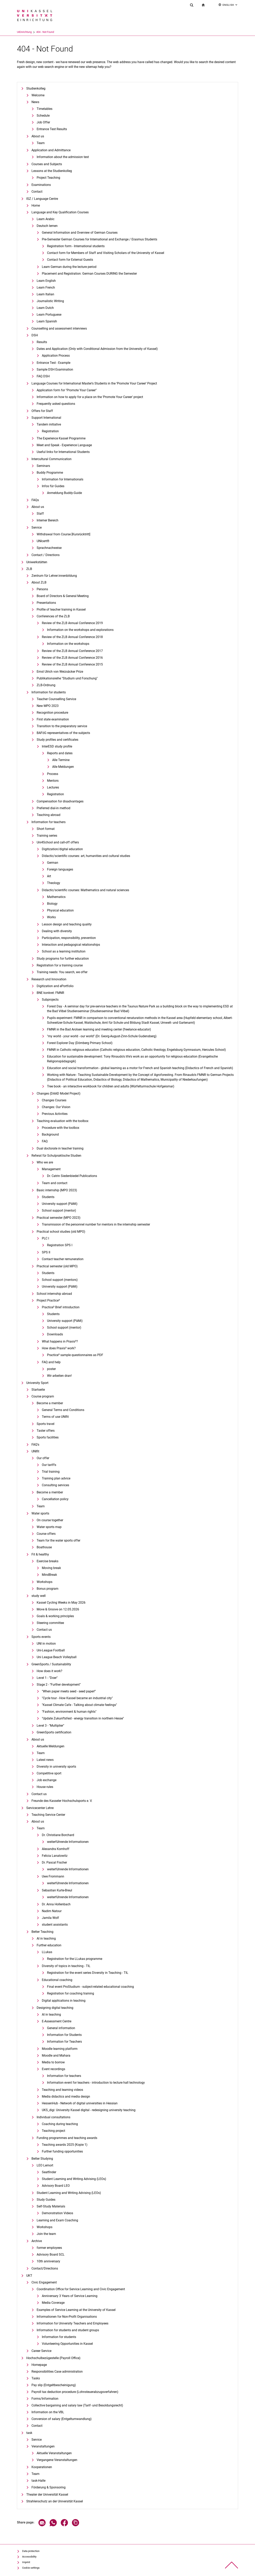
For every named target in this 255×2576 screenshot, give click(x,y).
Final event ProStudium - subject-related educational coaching (90, 1987)
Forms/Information (44, 2398)
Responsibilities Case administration (57, 2371)
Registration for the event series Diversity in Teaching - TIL (87, 1973)
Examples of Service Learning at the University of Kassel (76, 2310)
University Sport (37, 1383)
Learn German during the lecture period (69, 267)
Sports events (41, 1637)
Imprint (26, 2562)
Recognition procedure (52, 712)
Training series (47, 835)
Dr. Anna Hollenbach (56, 1904)
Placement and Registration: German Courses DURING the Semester (89, 273)
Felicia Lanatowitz (55, 1856)
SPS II (46, 1252)
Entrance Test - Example (53, 363)
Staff (40, 513)
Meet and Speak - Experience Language (64, 445)
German (52, 863)
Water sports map (49, 1527)
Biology (52, 904)
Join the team (46, 2234)
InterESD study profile (57, 746)
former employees (49, 2248)
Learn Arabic (45, 219)
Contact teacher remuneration (62, 1259)
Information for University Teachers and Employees (72, 2323)
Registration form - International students (76, 246)
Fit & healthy (40, 1554)
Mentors (53, 781)
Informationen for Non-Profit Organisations (67, 2316)
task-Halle (38, 2480)
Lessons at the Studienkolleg (51, 171)
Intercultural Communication (51, 459)
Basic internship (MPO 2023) (57, 1190)
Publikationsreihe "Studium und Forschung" (67, 678)
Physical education (60, 910)
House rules (45, 1787)
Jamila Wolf (50, 1918)
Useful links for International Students (63, 452)
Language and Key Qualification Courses (60, 212)
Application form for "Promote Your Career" (67, 390)
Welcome (37, 95)
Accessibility (29, 2556)
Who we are (45, 1162)
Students (48, 1197)
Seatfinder (49, 2172)
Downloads (55, 1334)
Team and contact (54, 1183)
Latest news (45, 1760)
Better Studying (42, 2158)
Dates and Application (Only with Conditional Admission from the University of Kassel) (97, 349)
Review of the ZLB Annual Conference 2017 (72, 651)
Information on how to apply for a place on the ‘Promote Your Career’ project (90, 397)
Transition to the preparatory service (62, 726)
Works (51, 917)
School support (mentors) (60, 1280)
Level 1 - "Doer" (47, 1678)
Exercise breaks (47, 1561)
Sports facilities (48, 1437)
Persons (42, 589)
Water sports (40, 1513)
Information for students (48, 692)
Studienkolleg (35, 88)
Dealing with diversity (57, 931)
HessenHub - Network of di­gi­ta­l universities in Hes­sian (80, 2103)
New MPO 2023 (48, 706)
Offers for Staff (42, 411)
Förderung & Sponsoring (48, 2487)
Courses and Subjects (46, 164)
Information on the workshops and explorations (80, 630)
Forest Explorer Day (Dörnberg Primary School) (80, 1043)
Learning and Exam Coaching (57, 2220)
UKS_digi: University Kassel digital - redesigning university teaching (88, 2110)
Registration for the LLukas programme (74, 1959)
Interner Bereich (47, 520)
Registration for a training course (60, 965)
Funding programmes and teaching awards (67, 2138)
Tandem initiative (49, 424)
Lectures (53, 787)
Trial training (51, 1471)
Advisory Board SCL (51, 2254)
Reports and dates (60, 753)
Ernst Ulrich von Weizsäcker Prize (60, 671)
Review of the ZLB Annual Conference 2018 (72, 637)
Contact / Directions (45, 555)
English (228, 4)
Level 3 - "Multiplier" (50, 1725)
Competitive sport (49, 1773)
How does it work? (49, 1671)
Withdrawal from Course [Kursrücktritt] (63, 534)
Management (51, 1169)
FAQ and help (51, 1362)
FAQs (35, 500)
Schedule (43, 115)
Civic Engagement (44, 2282)
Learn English (46, 281)
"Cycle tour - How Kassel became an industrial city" (77, 1698)
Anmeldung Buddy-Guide (64, 493)
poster (51, 1369)
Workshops (44, 1582)
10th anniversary (48, 2261)
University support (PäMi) (59, 1204)
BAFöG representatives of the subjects (63, 733)
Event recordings (53, 2069)
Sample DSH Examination (55, 369)
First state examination (53, 719)
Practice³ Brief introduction (60, 1307)
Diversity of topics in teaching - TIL (66, 1966)
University (22, 31)
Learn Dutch (45, 308)
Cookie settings (31, 2567)
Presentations (46, 603)
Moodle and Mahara (56, 2055)
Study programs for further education (63, 958)
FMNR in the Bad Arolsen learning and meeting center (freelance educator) (99, 1029)
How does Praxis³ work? (59, 1348)
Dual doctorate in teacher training (60, 1148)
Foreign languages (60, 869)
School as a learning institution (63, 951)
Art (49, 876)
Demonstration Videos (57, 2213)
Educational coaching (57, 1980)
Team (41, 143)
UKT (29, 2275)
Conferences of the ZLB (53, 616)
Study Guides (46, 2199)
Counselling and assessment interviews (59, 328)
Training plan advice (56, 1478)
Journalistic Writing (50, 301)
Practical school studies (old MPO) (61, 1231)
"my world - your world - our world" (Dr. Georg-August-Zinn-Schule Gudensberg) (102, 1036)
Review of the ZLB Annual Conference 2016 (72, 658)
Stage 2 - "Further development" (59, 1684)
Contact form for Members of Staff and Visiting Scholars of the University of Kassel (105, 253)
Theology (53, 883)
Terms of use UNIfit (55, 1417)
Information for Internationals (62, 479)
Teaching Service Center (48, 1815)
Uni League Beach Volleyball (56, 1657)
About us (37, 136)
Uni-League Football (51, 1650)
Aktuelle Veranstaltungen (54, 2453)
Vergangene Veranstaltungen (57, 2460)
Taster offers (46, 1430)
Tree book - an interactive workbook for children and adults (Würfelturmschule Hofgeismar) (110, 1086)
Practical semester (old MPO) (57, 1266)
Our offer (43, 1458)
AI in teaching (46, 1938)
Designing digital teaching (55, 2008)
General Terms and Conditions (63, 1410)
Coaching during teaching (60, 2124)
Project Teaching (48, 178)
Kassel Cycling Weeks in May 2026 (61, 1602)
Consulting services (55, 1485)
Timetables (44, 109)
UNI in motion (46, 1643)
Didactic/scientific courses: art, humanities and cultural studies (86, 856)
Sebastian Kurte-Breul (57, 1890)
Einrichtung (38, 31)
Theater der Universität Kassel (47, 2494)
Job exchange (46, 1780)
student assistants (55, 1924)
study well (38, 1596)
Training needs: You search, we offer (62, 972)
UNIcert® (43, 541)
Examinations (41, 185)
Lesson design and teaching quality (67, 924)
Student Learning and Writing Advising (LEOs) (74, 2179)
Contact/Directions (44, 2268)
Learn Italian (45, 294)
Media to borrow (53, 2062)
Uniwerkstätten (36, 562)
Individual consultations (53, 2117)
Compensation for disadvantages (60, 801)
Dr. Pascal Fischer (54, 1862)
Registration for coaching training (70, 1993)
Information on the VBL (47, 2412)
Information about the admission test (63, 157)
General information (61, 2028)
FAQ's (35, 1444)
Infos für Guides (53, 486)
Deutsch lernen (47, 226)
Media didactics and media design (66, 2096)
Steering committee (50, 1623)
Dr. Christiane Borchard (58, 1835)
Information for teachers (48, 822)
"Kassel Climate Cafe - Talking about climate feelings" (79, 1705)
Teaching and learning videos (62, 2090)
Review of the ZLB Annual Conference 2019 (72, 623)
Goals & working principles (55, 1616)
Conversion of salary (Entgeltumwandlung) (61, 2419)
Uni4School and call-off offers (58, 842)
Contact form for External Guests (70, 260)
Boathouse (44, 1547)
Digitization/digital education (62, 849)
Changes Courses (54, 1100)
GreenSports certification (54, 1732)
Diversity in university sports (56, 1766)
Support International (46, 418)
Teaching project (53, 2131)
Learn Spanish (47, 321)
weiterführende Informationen (68, 1842)
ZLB (29, 569)
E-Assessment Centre (56, 2021)
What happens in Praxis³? (60, 1341)
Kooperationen (41, 2467)
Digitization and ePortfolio (55, 986)
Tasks (35, 2378)
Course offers (46, 1534)
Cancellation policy (55, 1499)
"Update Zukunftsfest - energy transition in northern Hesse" (83, 1718)
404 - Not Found (58, 31)
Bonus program (47, 1588)
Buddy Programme (50, 472)
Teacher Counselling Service (56, 699)
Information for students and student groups (68, 2330)
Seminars (43, 466)
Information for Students (64, 2035)
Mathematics (56, 897)
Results (42, 342)
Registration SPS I (59, 1245)
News (35, 102)
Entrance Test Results (52, 129)
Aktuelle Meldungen (50, 1746)
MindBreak (49, 1575)
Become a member (50, 1403)
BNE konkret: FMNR (50, 993)
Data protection (30, 2551)
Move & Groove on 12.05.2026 (58, 1609)
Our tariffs (49, 1465)
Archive (36, 2241)
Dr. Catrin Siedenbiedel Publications (72, 1176)
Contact (36, 191)
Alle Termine (61, 760)
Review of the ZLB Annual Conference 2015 (72, 664)
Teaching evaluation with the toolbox (62, 1121)
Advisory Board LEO (56, 2186)
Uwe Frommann (53, 1876)
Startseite (38, 1389)
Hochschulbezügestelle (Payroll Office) (53, 2358)
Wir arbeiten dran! (59, 1376)
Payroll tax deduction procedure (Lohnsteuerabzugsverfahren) (74, 2392)
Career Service (41, 2351)
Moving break (51, 1568)
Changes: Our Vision (56, 1107)
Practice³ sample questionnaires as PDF (75, 1355)
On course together (50, 1520)
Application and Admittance (51, 150)
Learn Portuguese (49, 314)
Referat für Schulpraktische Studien (56, 1155)
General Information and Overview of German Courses (80, 232)
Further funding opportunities (62, 2151)
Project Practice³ (48, 1300)
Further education (49, 1945)
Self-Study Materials (51, 2206)
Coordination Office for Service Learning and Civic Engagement (81, 2289)
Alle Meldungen (63, 767)
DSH (34, 335)
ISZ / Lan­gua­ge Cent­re (42, 199)
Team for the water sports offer (58, 1540)
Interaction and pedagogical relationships (71, 944)
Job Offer (43, 122)
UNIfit (35, 1451)
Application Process (56, 355)
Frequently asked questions (56, 404)
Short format (46, 829)
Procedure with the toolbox (60, 1128)
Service (36, 527)
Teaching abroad (48, 815)
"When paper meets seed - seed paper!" (69, 1691)
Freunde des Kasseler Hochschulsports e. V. (61, 1801)
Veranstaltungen (43, 2446)
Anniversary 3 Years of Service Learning (69, 2296)
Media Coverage (53, 2303)
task (29, 2433)
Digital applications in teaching (63, 2000)
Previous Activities (55, 1114)
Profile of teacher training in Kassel (61, 609)
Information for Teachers (64, 2041)
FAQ (45, 1141)
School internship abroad (54, 1294)
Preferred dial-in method (53, 808)
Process (52, 774)
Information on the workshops (68, 644)
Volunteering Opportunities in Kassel (67, 2344)
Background (50, 1134)
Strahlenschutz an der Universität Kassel (54, 2501)
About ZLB (38, 582)
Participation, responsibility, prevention (69, 938)
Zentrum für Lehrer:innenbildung (54, 576)
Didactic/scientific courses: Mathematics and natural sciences (85, 890)
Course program (42, 1396)
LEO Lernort (45, 2165)
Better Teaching (42, 1932)
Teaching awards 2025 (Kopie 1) (64, 2145)
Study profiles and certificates (57, 740)
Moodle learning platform (59, 2049)
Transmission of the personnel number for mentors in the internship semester (96, 1224)
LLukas (47, 1952)
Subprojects (50, 999)
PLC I (45, 1238)
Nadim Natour (52, 1911)
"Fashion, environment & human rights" (69, 1711)
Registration (50, 431)
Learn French (46, 287)
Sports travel (45, 1424)
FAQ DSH (43, 376)
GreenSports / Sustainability (51, 1664)
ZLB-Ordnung (46, 685)
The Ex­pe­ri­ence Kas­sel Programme (61, 438)
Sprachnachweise (49, 548)
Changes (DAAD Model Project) (58, 1093)
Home (35, 205)
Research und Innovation (48, 979)
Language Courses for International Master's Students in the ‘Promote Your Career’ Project (94, 383)
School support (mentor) (59, 1210)
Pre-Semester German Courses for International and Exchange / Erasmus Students (99, 239)
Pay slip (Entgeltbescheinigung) (53, 2385)
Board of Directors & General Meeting (63, 596)
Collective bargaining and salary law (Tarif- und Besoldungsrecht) (77, 2405)
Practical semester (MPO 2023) (58, 1218)
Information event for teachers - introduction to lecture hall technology (96, 2082)
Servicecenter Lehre (40, 1808)
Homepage (39, 2365)
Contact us (44, 1629)
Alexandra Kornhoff (55, 1849)
